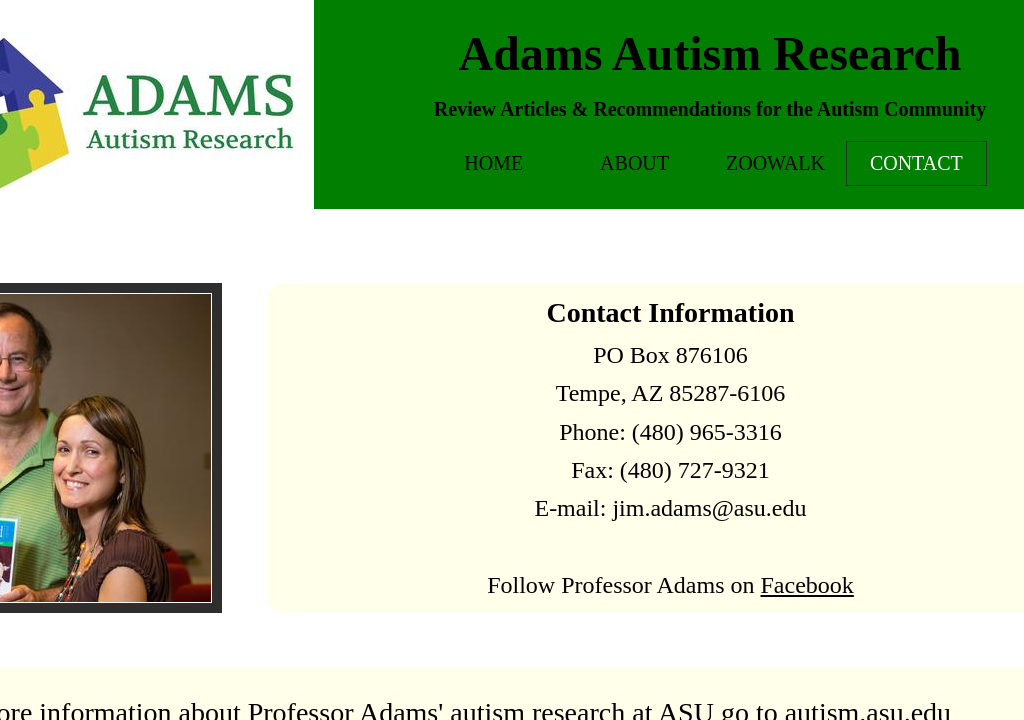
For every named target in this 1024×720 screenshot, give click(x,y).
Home (493, 163)
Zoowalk (775, 163)
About (634, 163)
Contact (916, 163)
